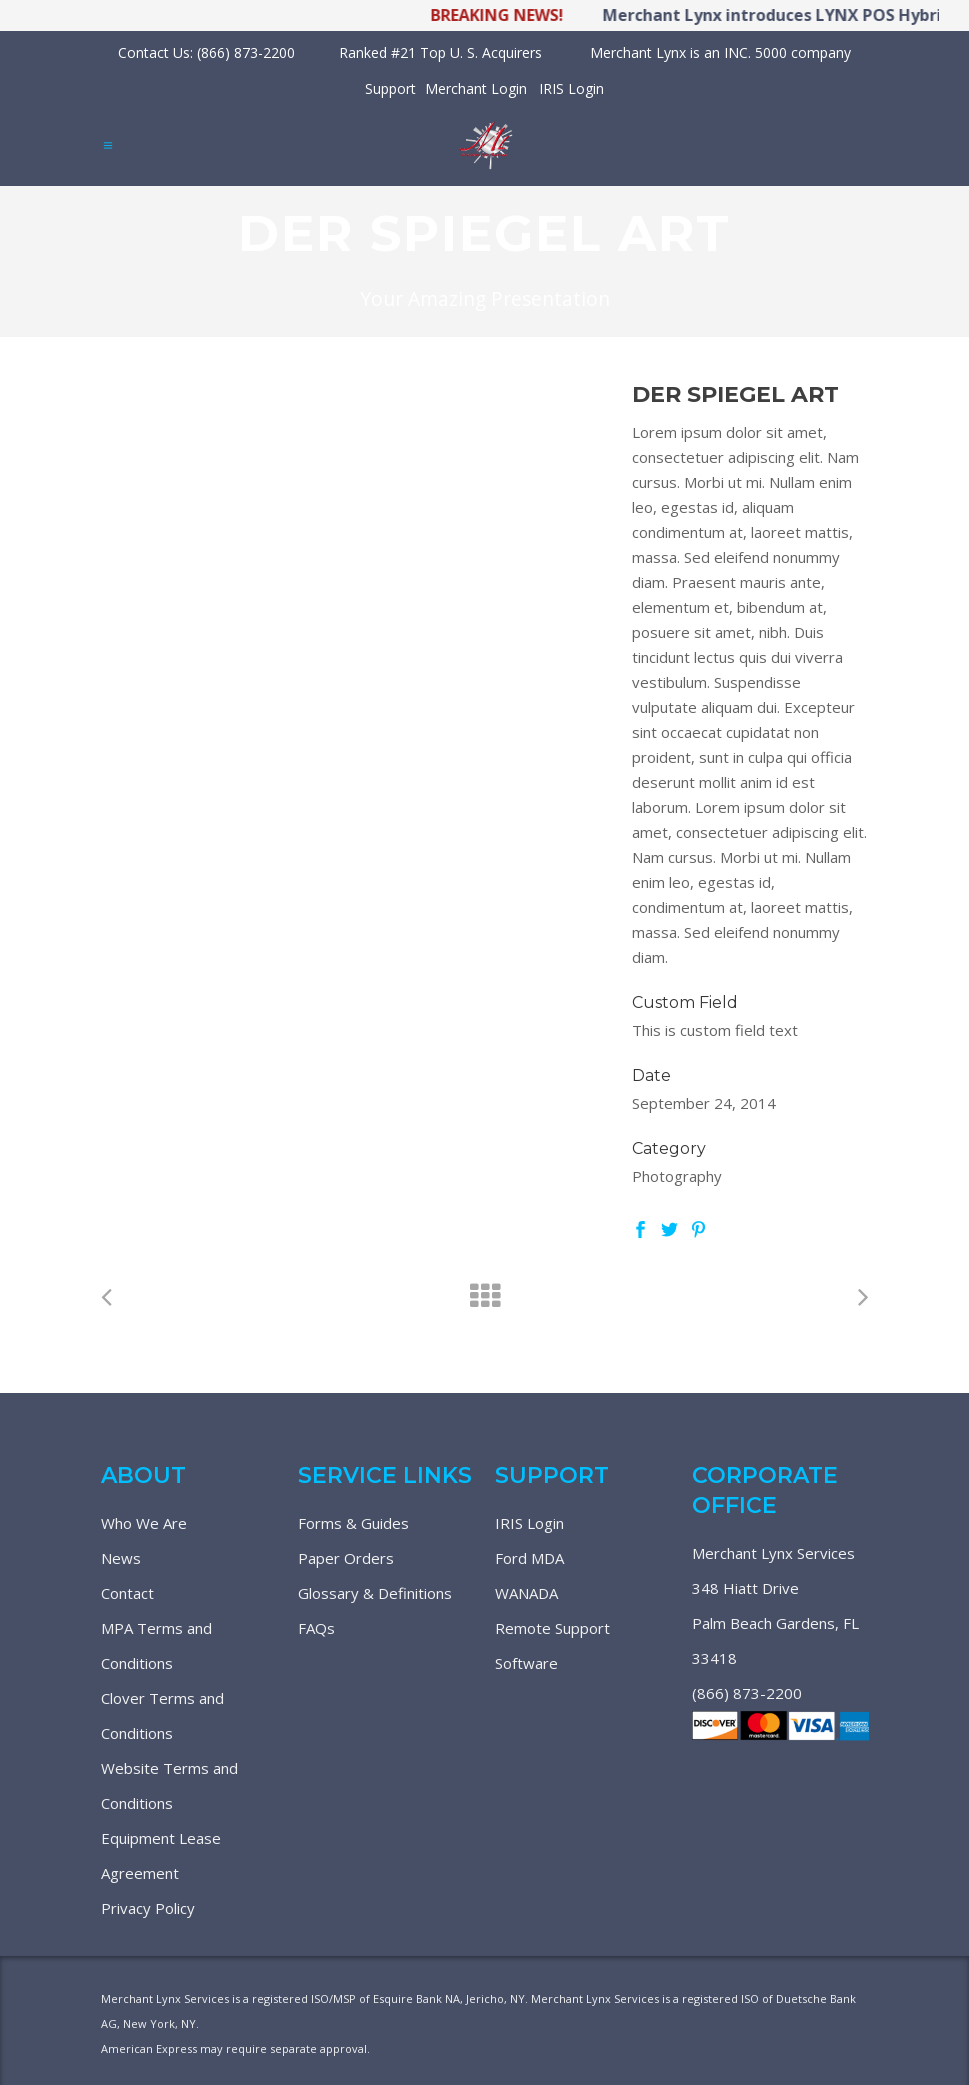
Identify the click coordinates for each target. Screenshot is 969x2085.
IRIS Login (571, 88)
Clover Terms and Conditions (162, 1715)
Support (390, 88)
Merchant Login (476, 88)
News (121, 1558)
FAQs (316, 1628)
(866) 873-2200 (747, 1693)
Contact (127, 1593)
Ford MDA (529, 1558)
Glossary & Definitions (375, 1593)
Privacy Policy (148, 1908)
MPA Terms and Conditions (156, 1645)
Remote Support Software (552, 1645)
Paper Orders (346, 1558)
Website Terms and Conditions (169, 1785)
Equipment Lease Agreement (161, 1855)
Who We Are (144, 1523)
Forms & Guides (353, 1523)
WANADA (526, 1593)
